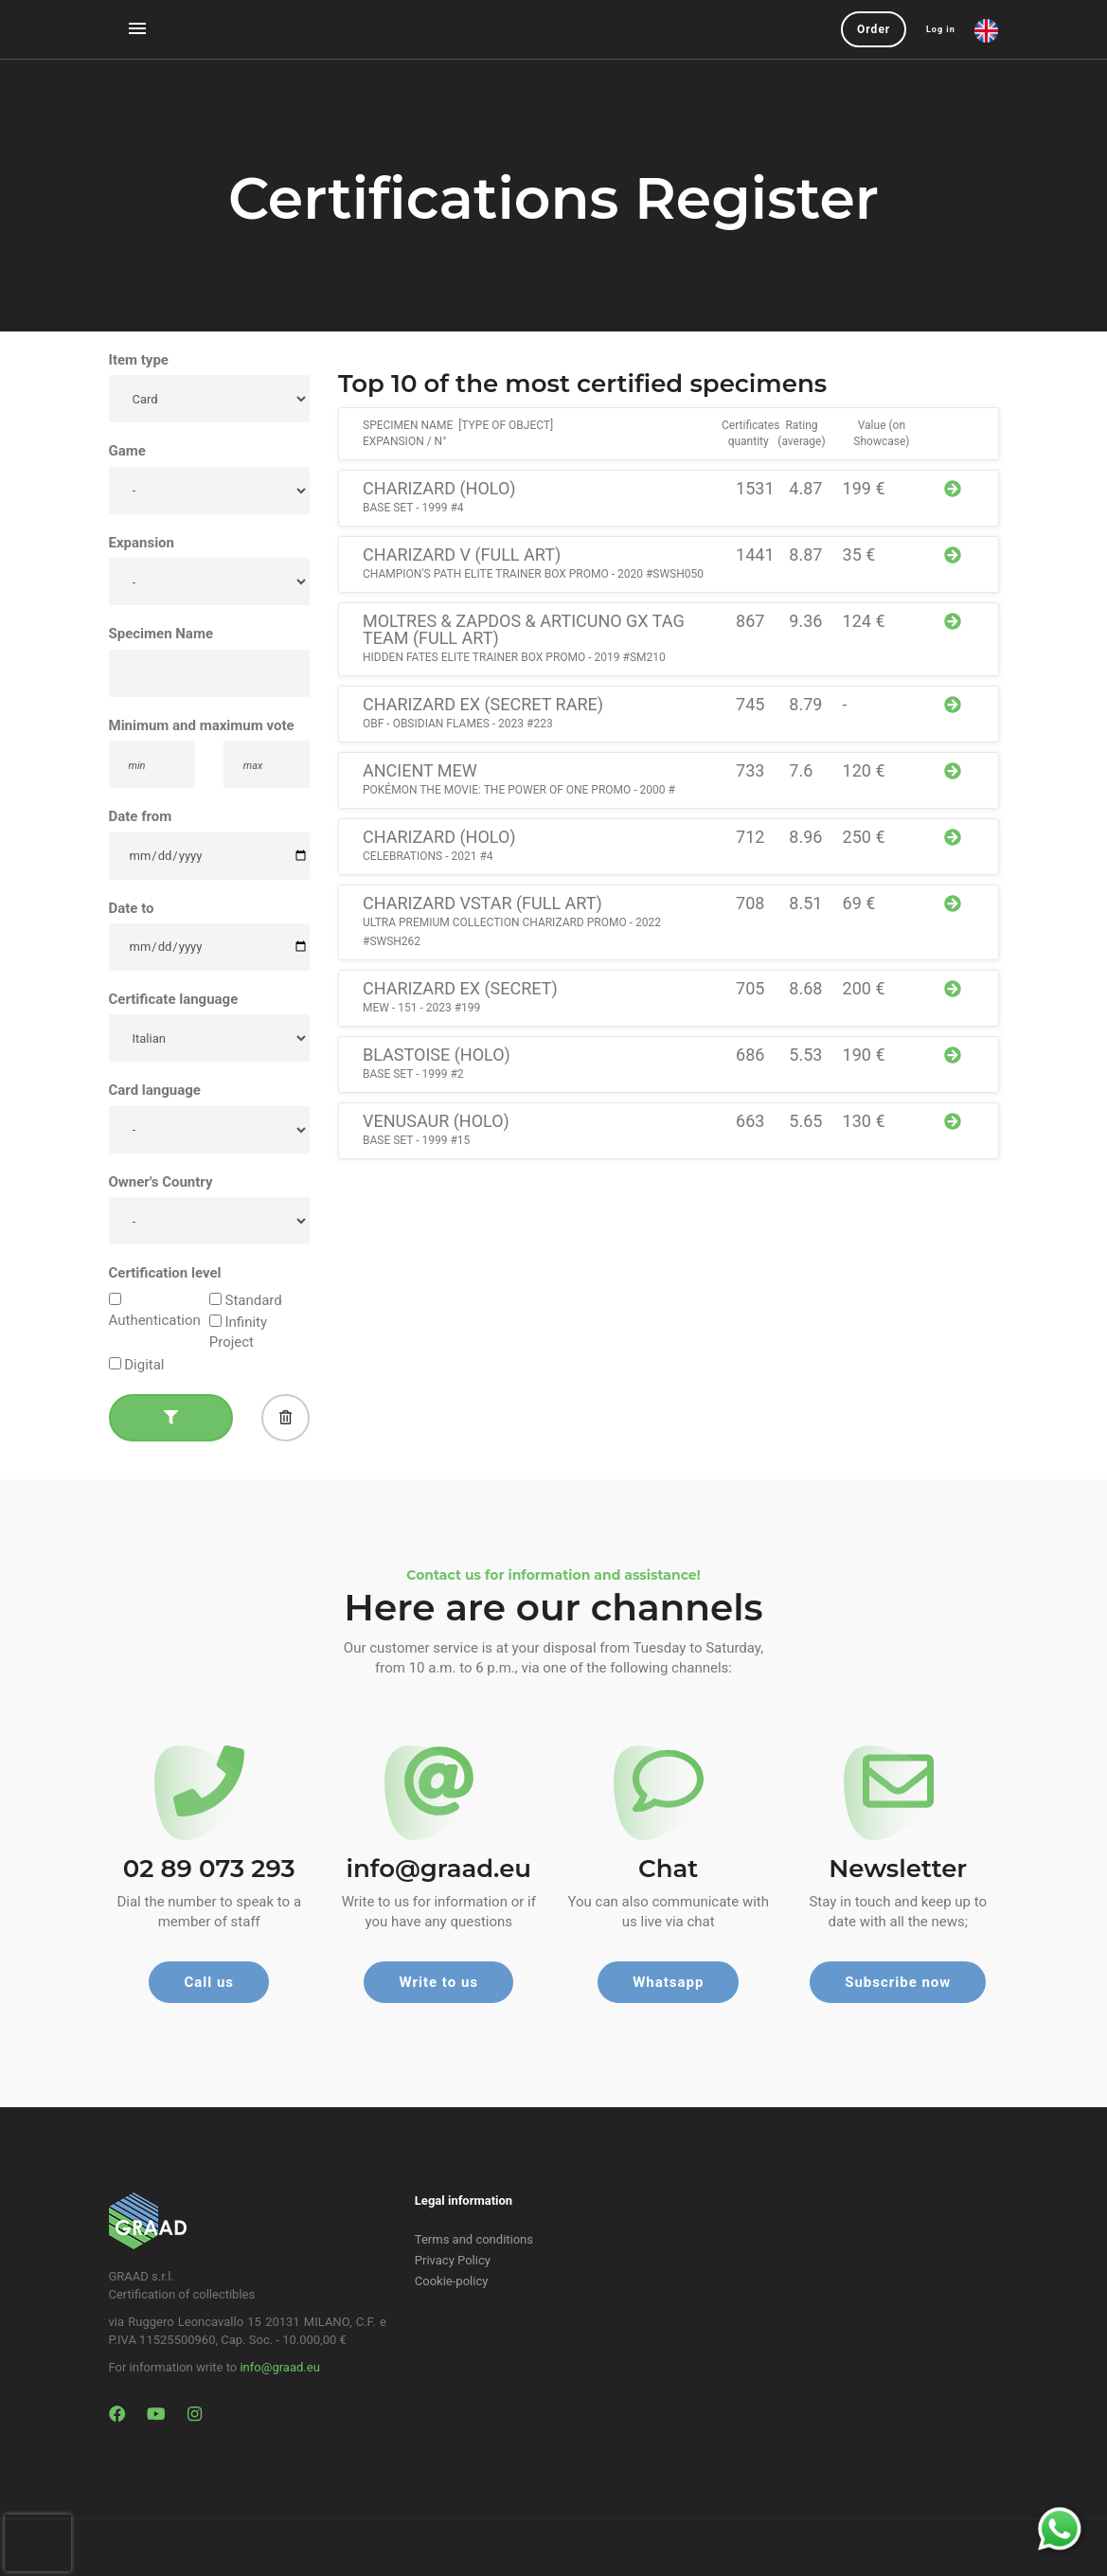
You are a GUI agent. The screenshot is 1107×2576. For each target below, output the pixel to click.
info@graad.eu (279, 2367)
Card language (155, 1090)
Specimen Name (161, 633)
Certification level (165, 1272)
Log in (940, 29)
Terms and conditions (474, 2239)
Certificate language (174, 999)
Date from (140, 816)
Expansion (142, 542)
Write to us (438, 1982)
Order (873, 29)
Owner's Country (161, 1181)
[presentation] (38, 2542)
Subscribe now (898, 1982)
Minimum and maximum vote (202, 725)
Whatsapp (668, 1982)
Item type (139, 359)
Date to (131, 908)
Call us (209, 1982)
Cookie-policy (452, 2281)
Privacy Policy (453, 2260)
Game (127, 450)
